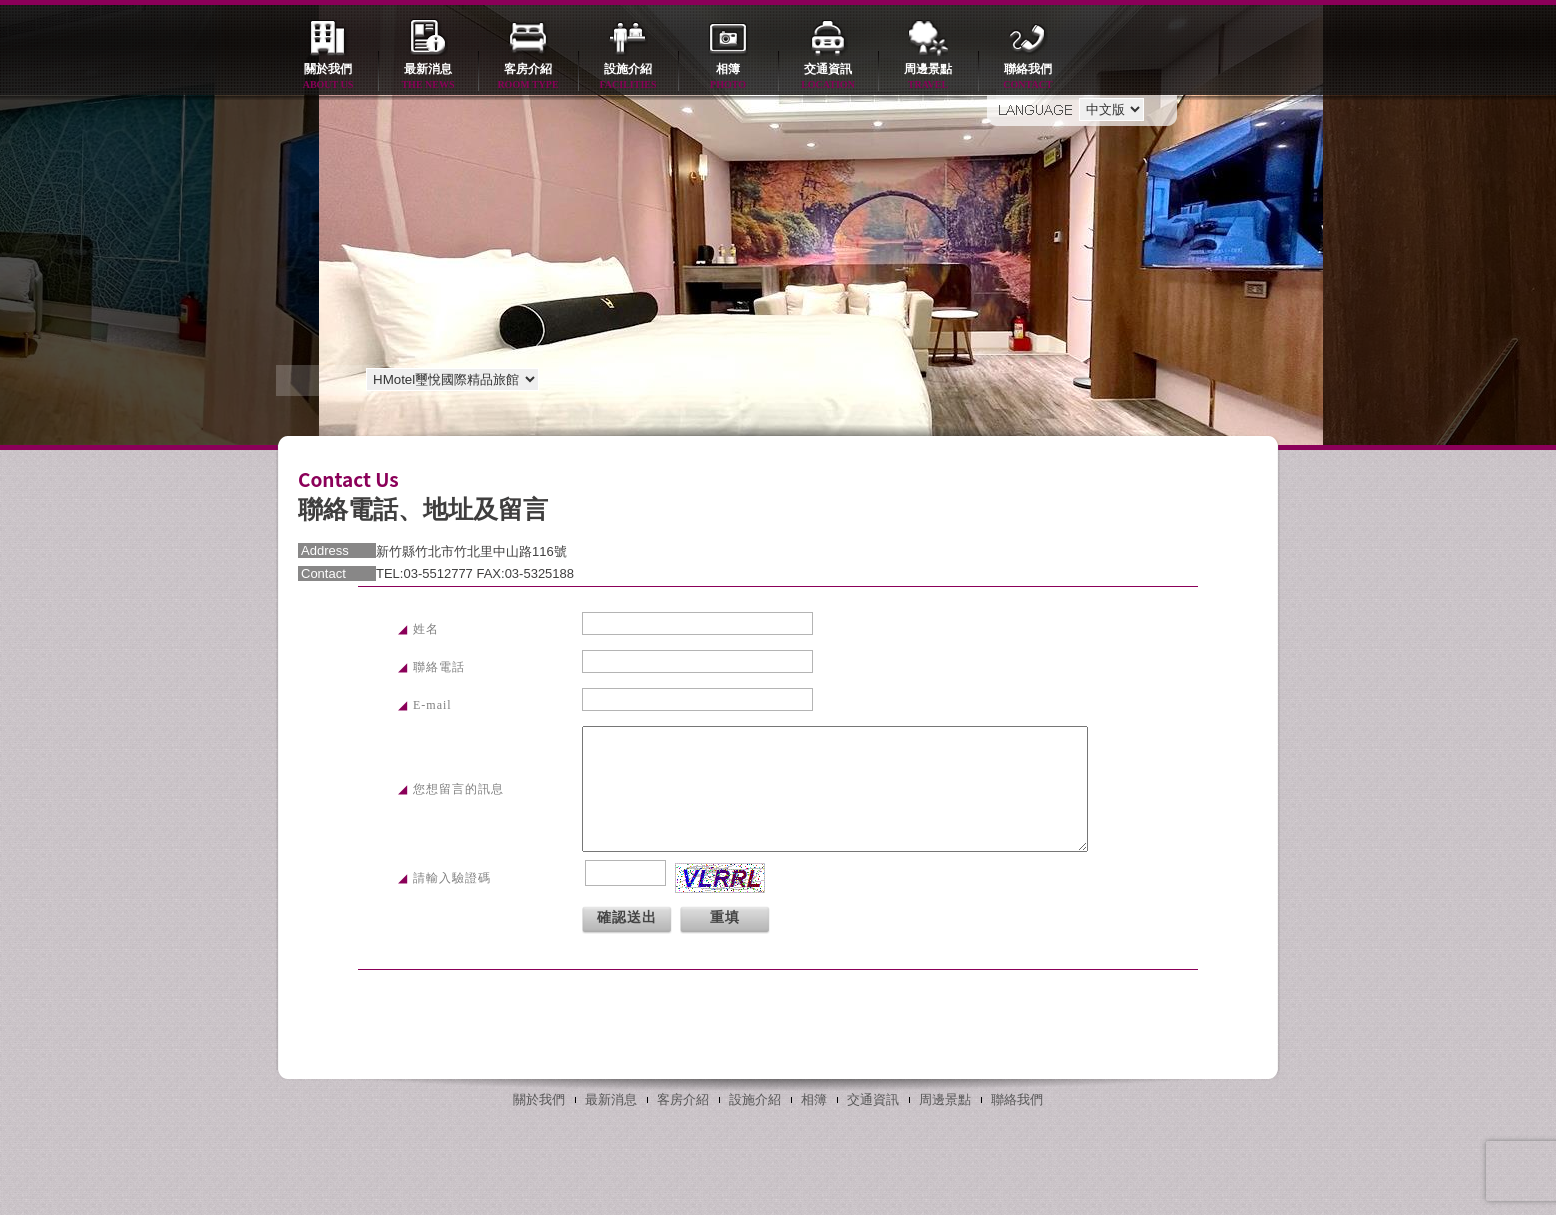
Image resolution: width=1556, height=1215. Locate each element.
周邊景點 (928, 77)
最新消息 (428, 77)
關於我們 (328, 77)
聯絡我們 (1028, 77)
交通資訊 (828, 77)
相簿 (728, 77)
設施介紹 (628, 77)
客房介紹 (528, 77)
